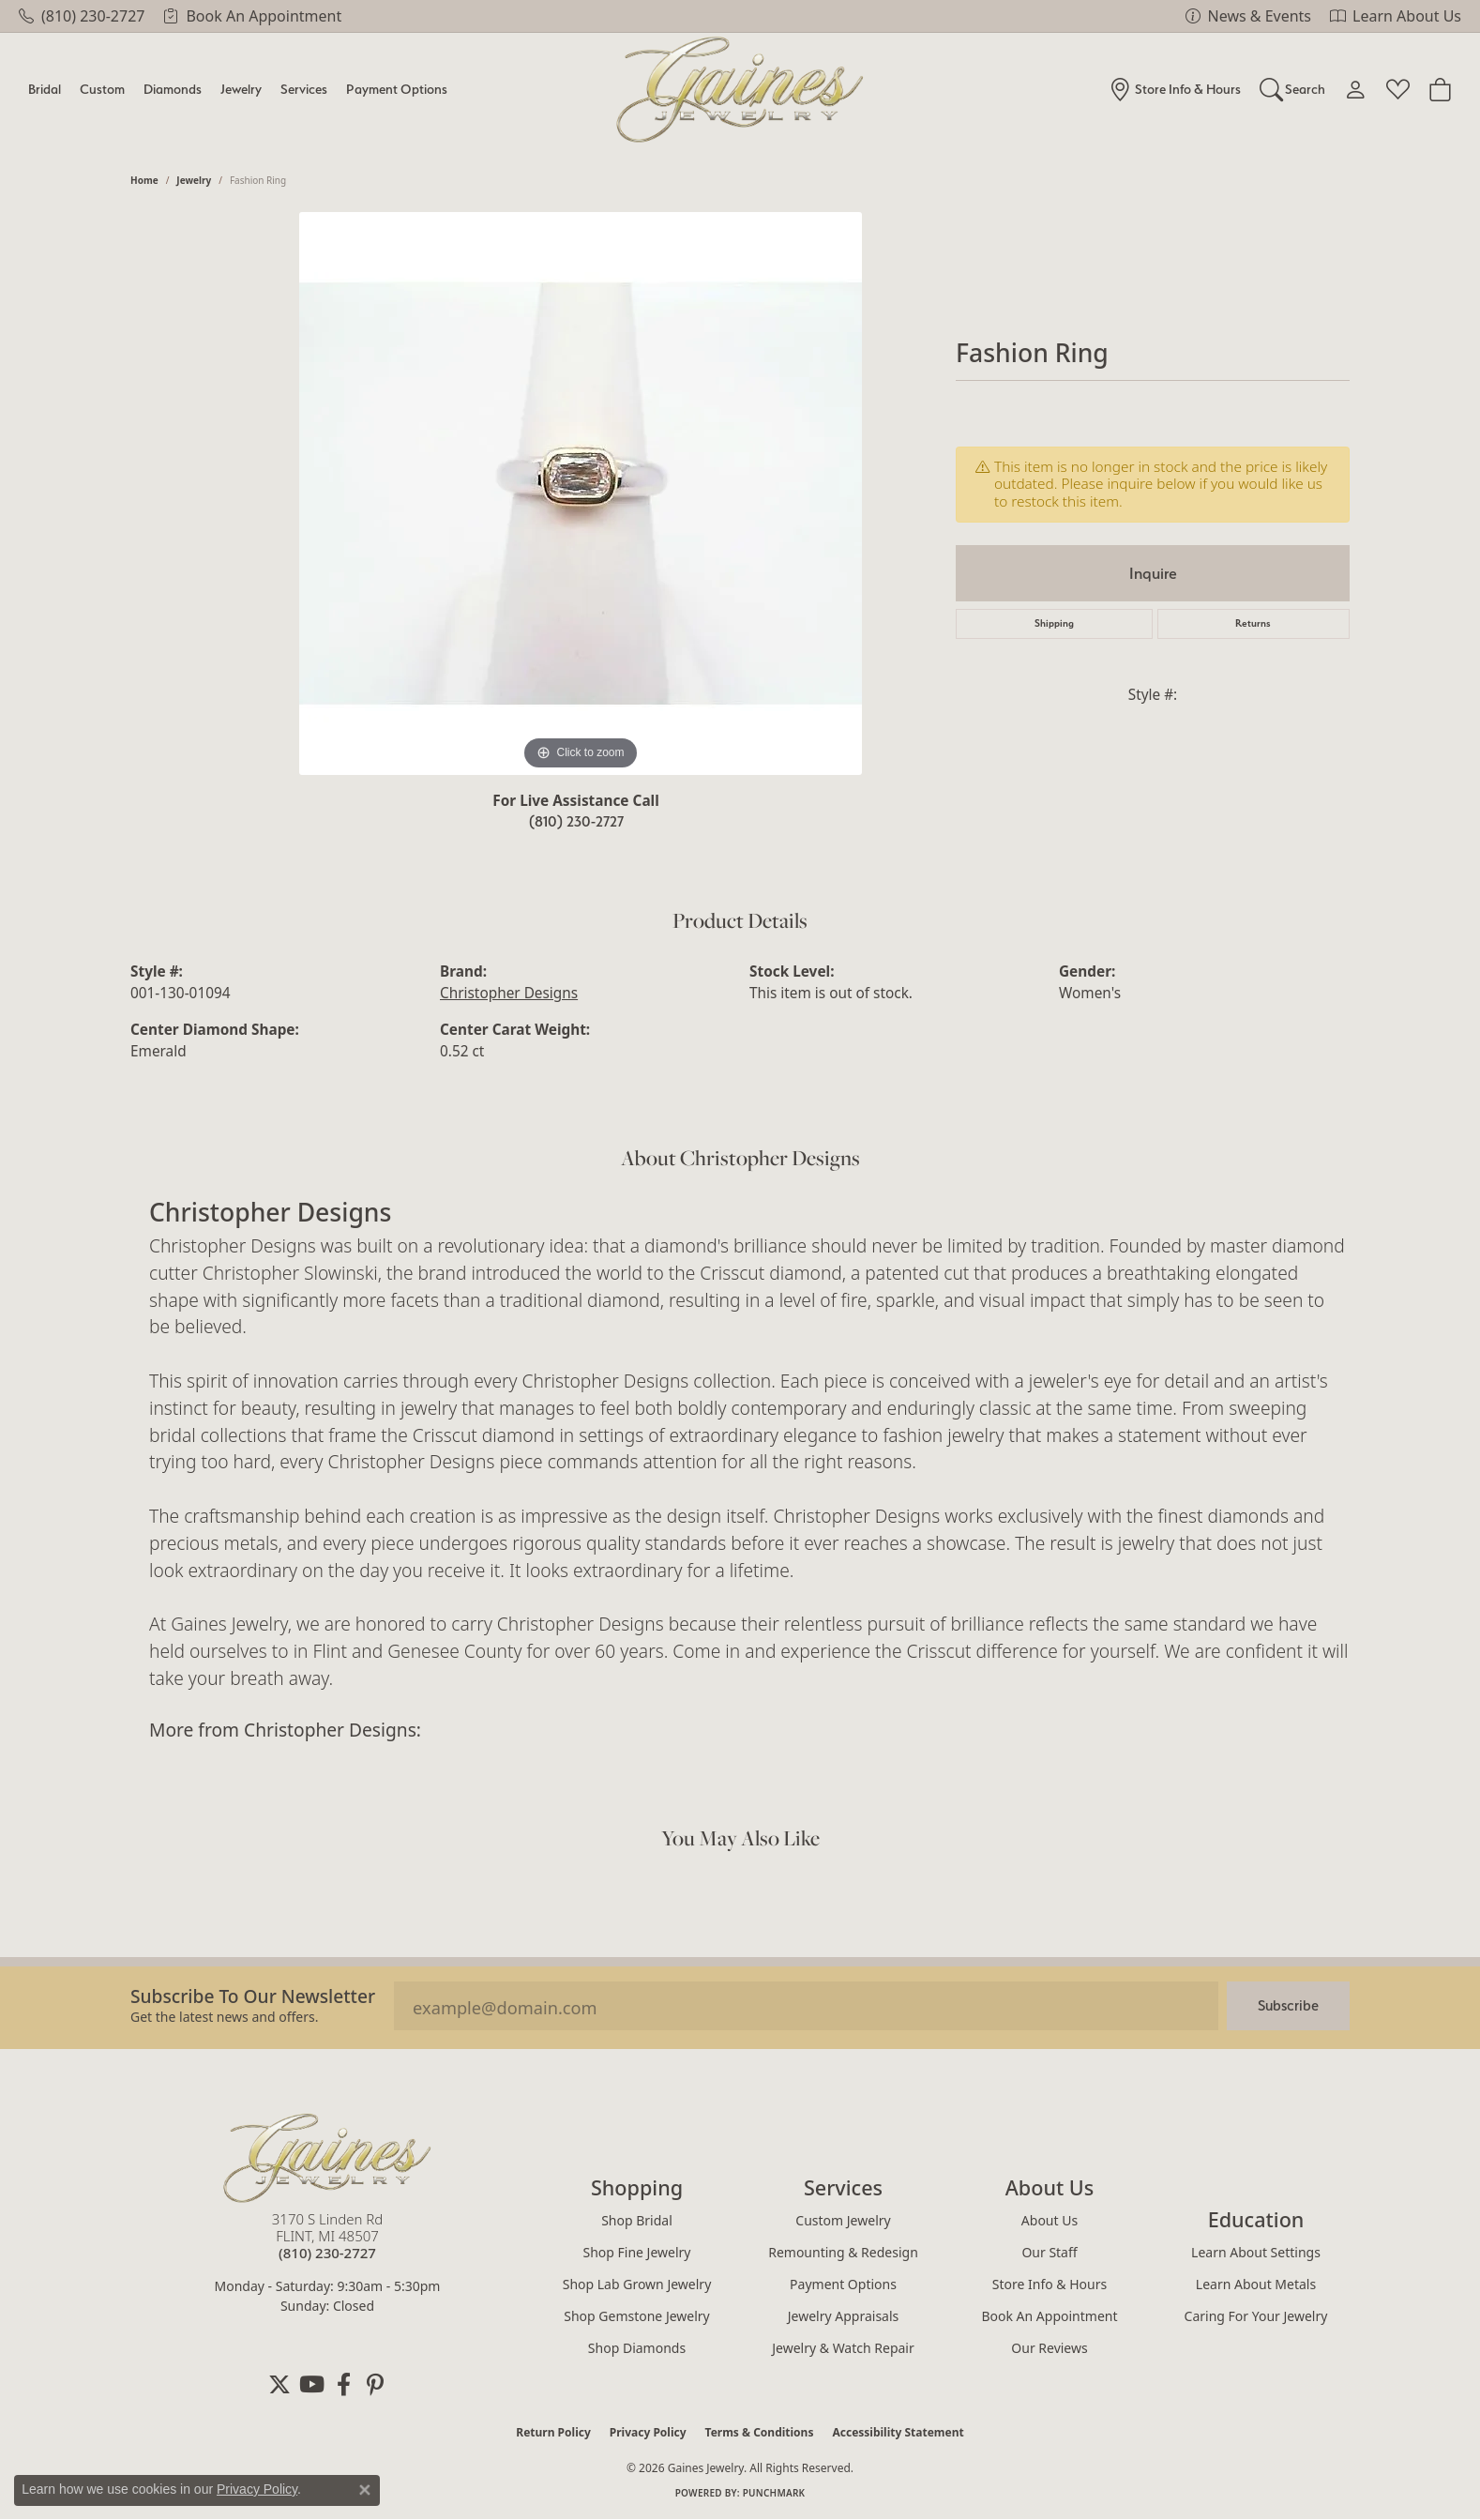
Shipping (1054, 623)
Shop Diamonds (637, 2348)
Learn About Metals (1256, 2284)
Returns (1253, 623)
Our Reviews (1049, 2348)
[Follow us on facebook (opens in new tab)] (343, 2385)
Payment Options (396, 89)
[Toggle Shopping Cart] (1440, 89)
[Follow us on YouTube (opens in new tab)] (311, 2385)
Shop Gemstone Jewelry (637, 2316)
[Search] (1293, 89)
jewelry (193, 180)
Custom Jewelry (842, 2220)
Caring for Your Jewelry (1256, 2316)
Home (144, 180)
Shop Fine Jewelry (637, 2252)
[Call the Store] (327, 2252)
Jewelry (241, 89)
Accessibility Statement (897, 2432)
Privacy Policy (648, 2432)
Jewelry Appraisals (843, 2316)
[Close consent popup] (364, 2490)
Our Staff (1049, 2252)
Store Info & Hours (1049, 2284)
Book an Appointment (1049, 2316)
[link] (81, 16)
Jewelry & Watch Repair (843, 2348)
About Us (1049, 2220)
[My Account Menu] (1355, 89)
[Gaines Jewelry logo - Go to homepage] (740, 89)
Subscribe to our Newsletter (252, 1996)
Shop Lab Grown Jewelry (637, 2284)
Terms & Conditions (759, 2432)
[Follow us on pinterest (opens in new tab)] (375, 2385)
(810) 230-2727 (576, 821)
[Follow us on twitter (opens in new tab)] (279, 2385)
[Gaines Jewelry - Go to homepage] (327, 2157)
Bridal (44, 89)
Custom (102, 89)
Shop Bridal (636, 2220)
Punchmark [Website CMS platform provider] (774, 2492)
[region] (580, 493)
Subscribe (1288, 2005)
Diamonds (172, 89)
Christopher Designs (509, 993)
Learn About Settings (1256, 2252)
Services (303, 89)
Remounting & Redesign (843, 2252)
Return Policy (553, 2432)
